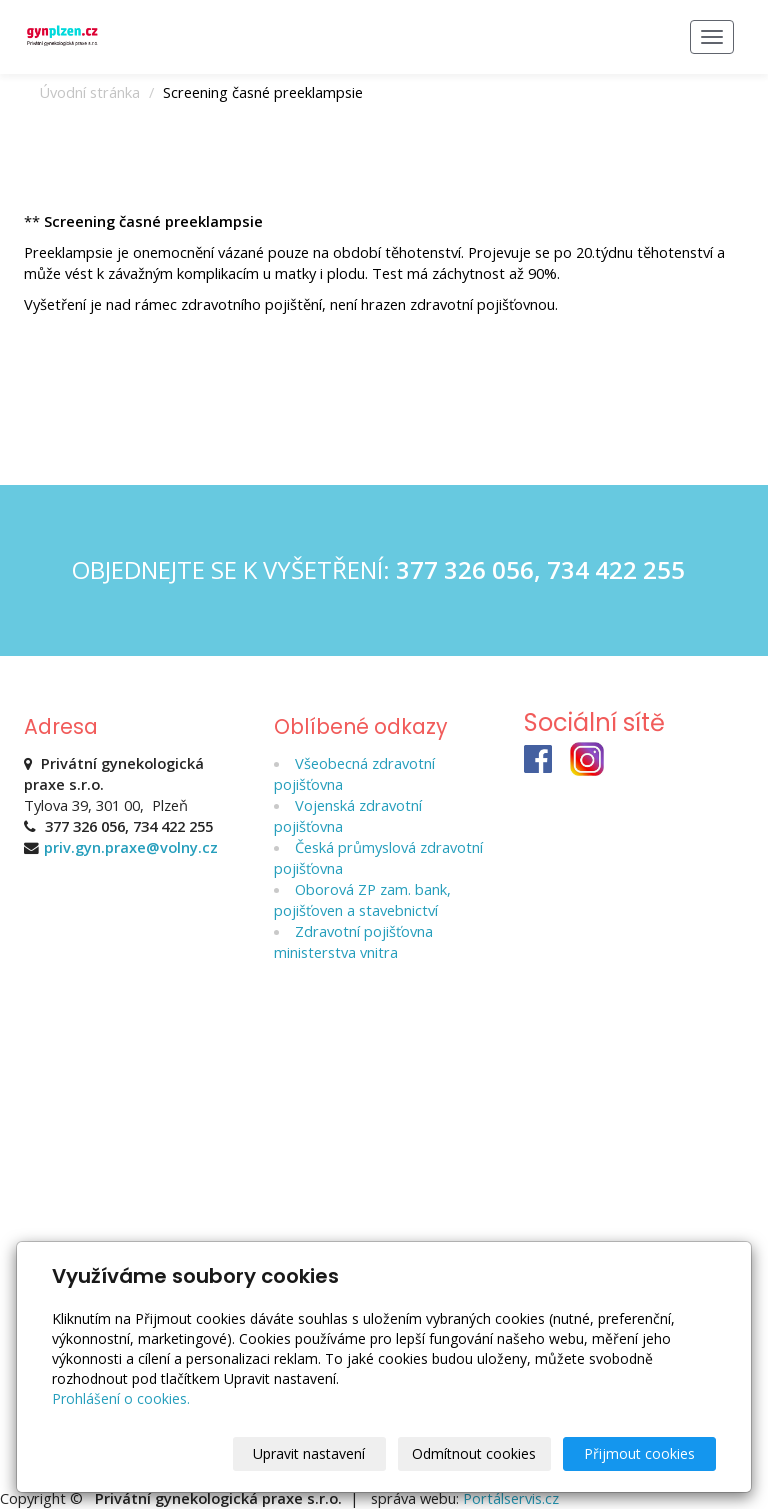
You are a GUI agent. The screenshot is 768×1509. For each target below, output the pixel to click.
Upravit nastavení (309, 1453)
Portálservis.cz (511, 1498)
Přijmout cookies (639, 1453)
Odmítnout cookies (474, 1453)
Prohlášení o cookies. (121, 1398)
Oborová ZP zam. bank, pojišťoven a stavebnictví (362, 899)
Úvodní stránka (89, 92)
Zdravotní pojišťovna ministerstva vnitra (353, 941)
